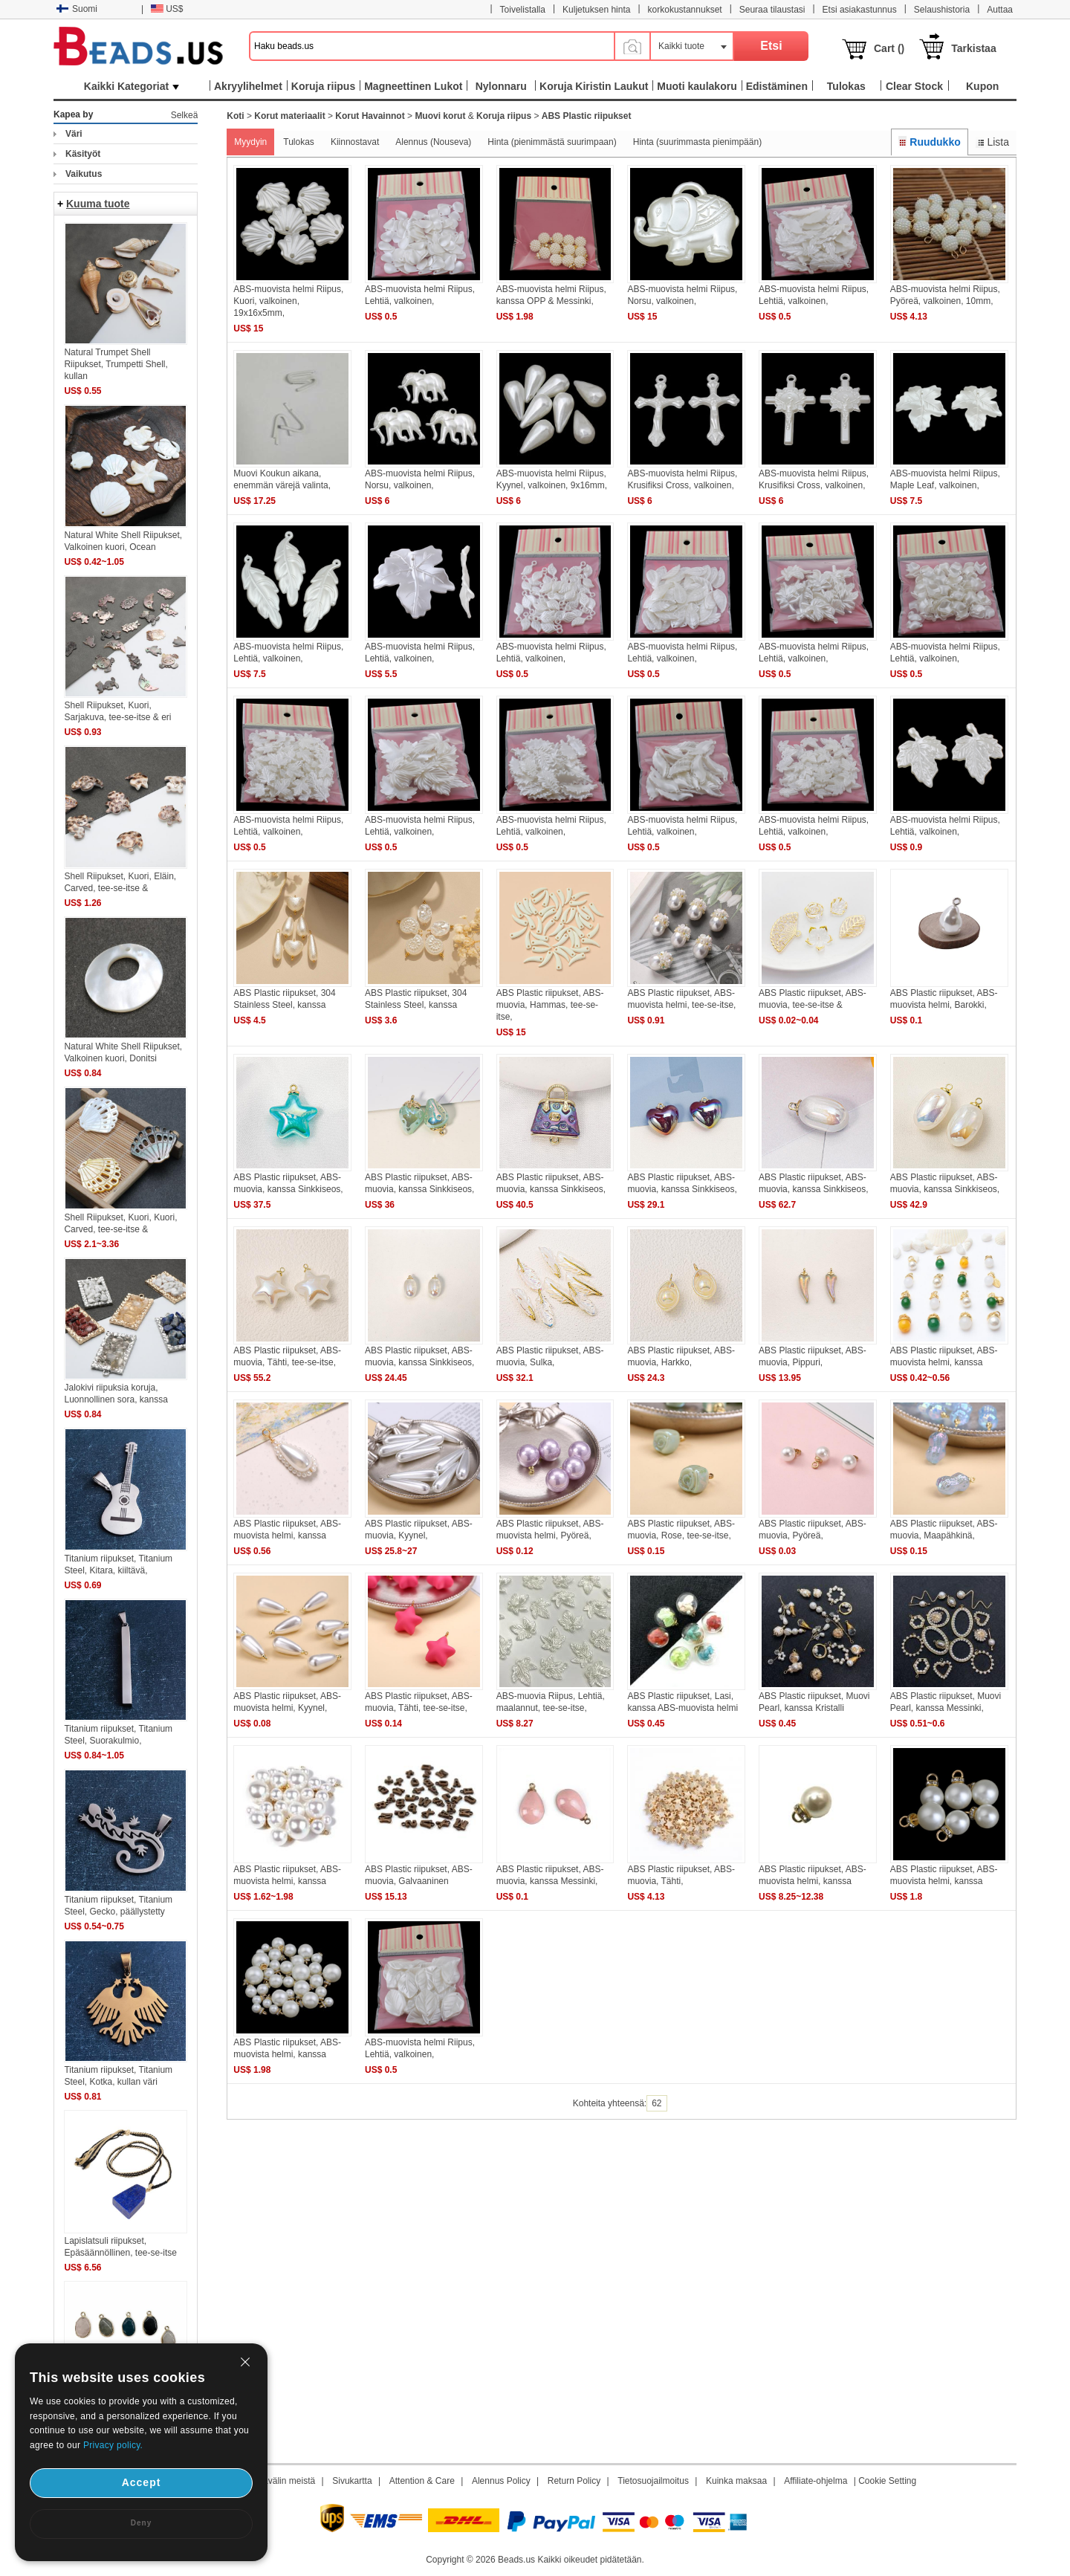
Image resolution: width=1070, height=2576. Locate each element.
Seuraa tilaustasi (772, 9)
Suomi (76, 9)
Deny (141, 2523)
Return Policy (574, 2481)
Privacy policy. (113, 2445)
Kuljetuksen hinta (596, 9)
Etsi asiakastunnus (860, 9)
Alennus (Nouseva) (433, 142)
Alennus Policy (501, 2481)
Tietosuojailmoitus (653, 2481)
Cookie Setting (887, 2481)
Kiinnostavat (355, 142)
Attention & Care (422, 2481)
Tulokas (298, 142)
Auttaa (1000, 9)
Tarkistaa (973, 48)
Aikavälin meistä (282, 2481)
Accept (141, 2482)
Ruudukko (929, 142)
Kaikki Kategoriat (131, 86)
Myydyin (250, 142)
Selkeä (184, 115)
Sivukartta (352, 2481)
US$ (167, 9)
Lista (992, 142)
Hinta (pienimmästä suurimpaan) (551, 142)
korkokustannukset (685, 9)
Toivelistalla (522, 9)
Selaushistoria (942, 9)
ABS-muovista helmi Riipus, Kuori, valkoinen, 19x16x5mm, (288, 301)
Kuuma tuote (98, 204)
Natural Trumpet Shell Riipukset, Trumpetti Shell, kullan (115, 364)
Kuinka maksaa (736, 2481)
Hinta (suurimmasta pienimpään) (697, 142)
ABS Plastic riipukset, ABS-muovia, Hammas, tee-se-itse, (550, 1005)
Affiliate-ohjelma (815, 2481)
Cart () (889, 48)
